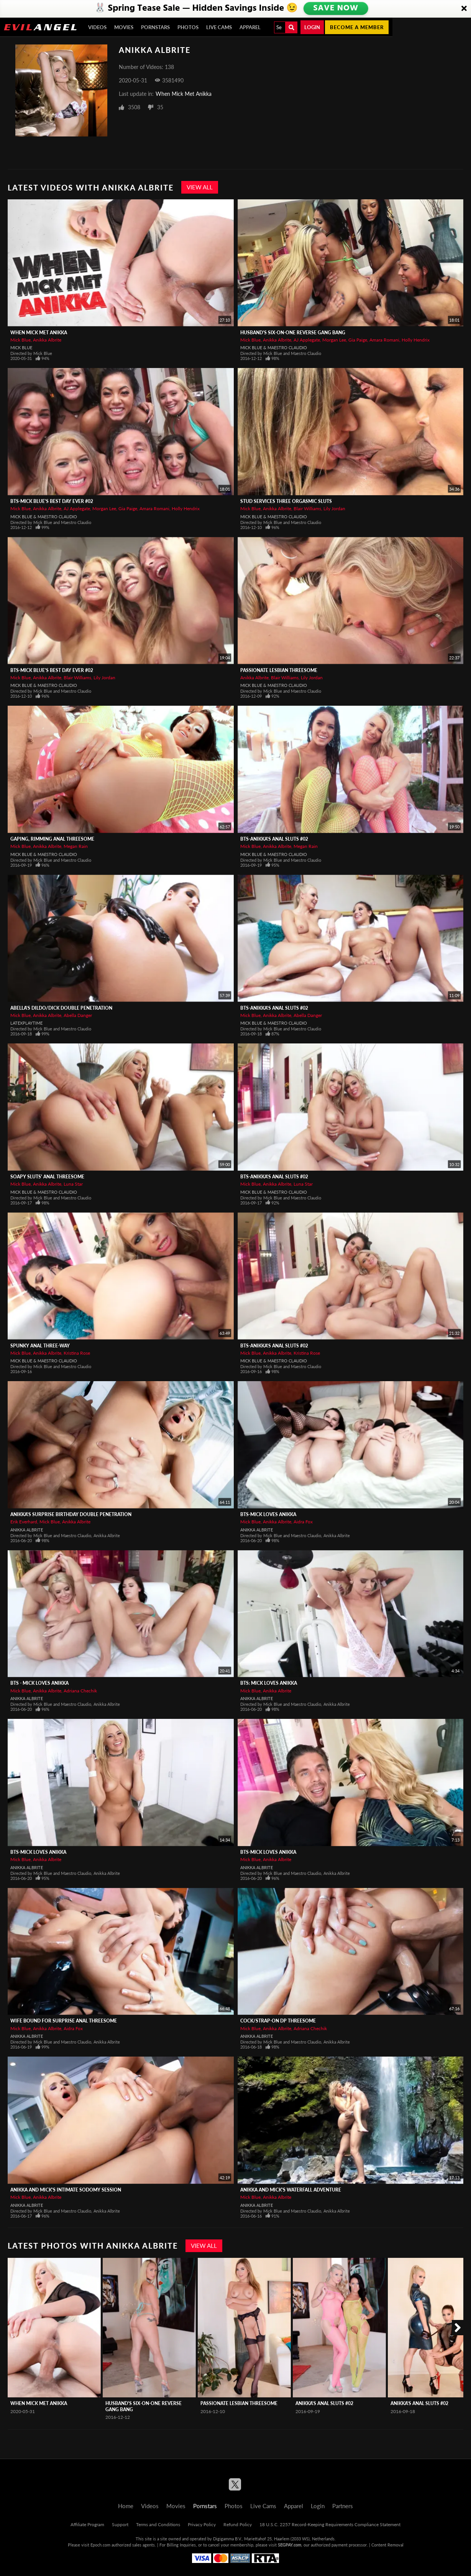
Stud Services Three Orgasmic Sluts (286, 501)
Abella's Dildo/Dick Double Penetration (61, 1008)
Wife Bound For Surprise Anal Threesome (63, 2021)
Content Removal (387, 2544)
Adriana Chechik (80, 1691)
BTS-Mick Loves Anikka (268, 1514)
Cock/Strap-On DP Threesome (278, 2021)
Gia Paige (357, 340)
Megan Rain (76, 846)
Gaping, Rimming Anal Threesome (52, 839)
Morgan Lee (334, 340)
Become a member (357, 27)
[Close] (464, 9)
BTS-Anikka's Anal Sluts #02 (274, 839)
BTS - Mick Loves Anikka (39, 1683)
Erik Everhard (23, 1522)
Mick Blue (20, 340)
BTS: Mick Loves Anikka (268, 1683)
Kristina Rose (77, 1353)
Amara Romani (384, 340)
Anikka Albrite (47, 340)
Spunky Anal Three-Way (40, 1346)
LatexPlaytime (26, 1022)
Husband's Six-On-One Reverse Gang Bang (292, 332)
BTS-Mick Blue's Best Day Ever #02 (51, 501)
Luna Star (73, 1184)
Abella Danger (78, 1015)
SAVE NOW (335, 8)
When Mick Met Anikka (184, 93)
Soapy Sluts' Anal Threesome (47, 1177)
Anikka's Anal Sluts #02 (324, 2403)
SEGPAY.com (289, 2544)
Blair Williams (307, 508)
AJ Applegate (307, 340)
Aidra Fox (303, 1522)
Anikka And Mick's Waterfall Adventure (290, 2190)
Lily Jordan (334, 508)
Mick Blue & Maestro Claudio (273, 347)
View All (200, 187)
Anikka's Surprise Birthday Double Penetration (70, 1514)
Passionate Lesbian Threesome (278, 670)
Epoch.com (100, 2544)
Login (312, 27)
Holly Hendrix (416, 340)
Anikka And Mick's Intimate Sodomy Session (65, 2190)
